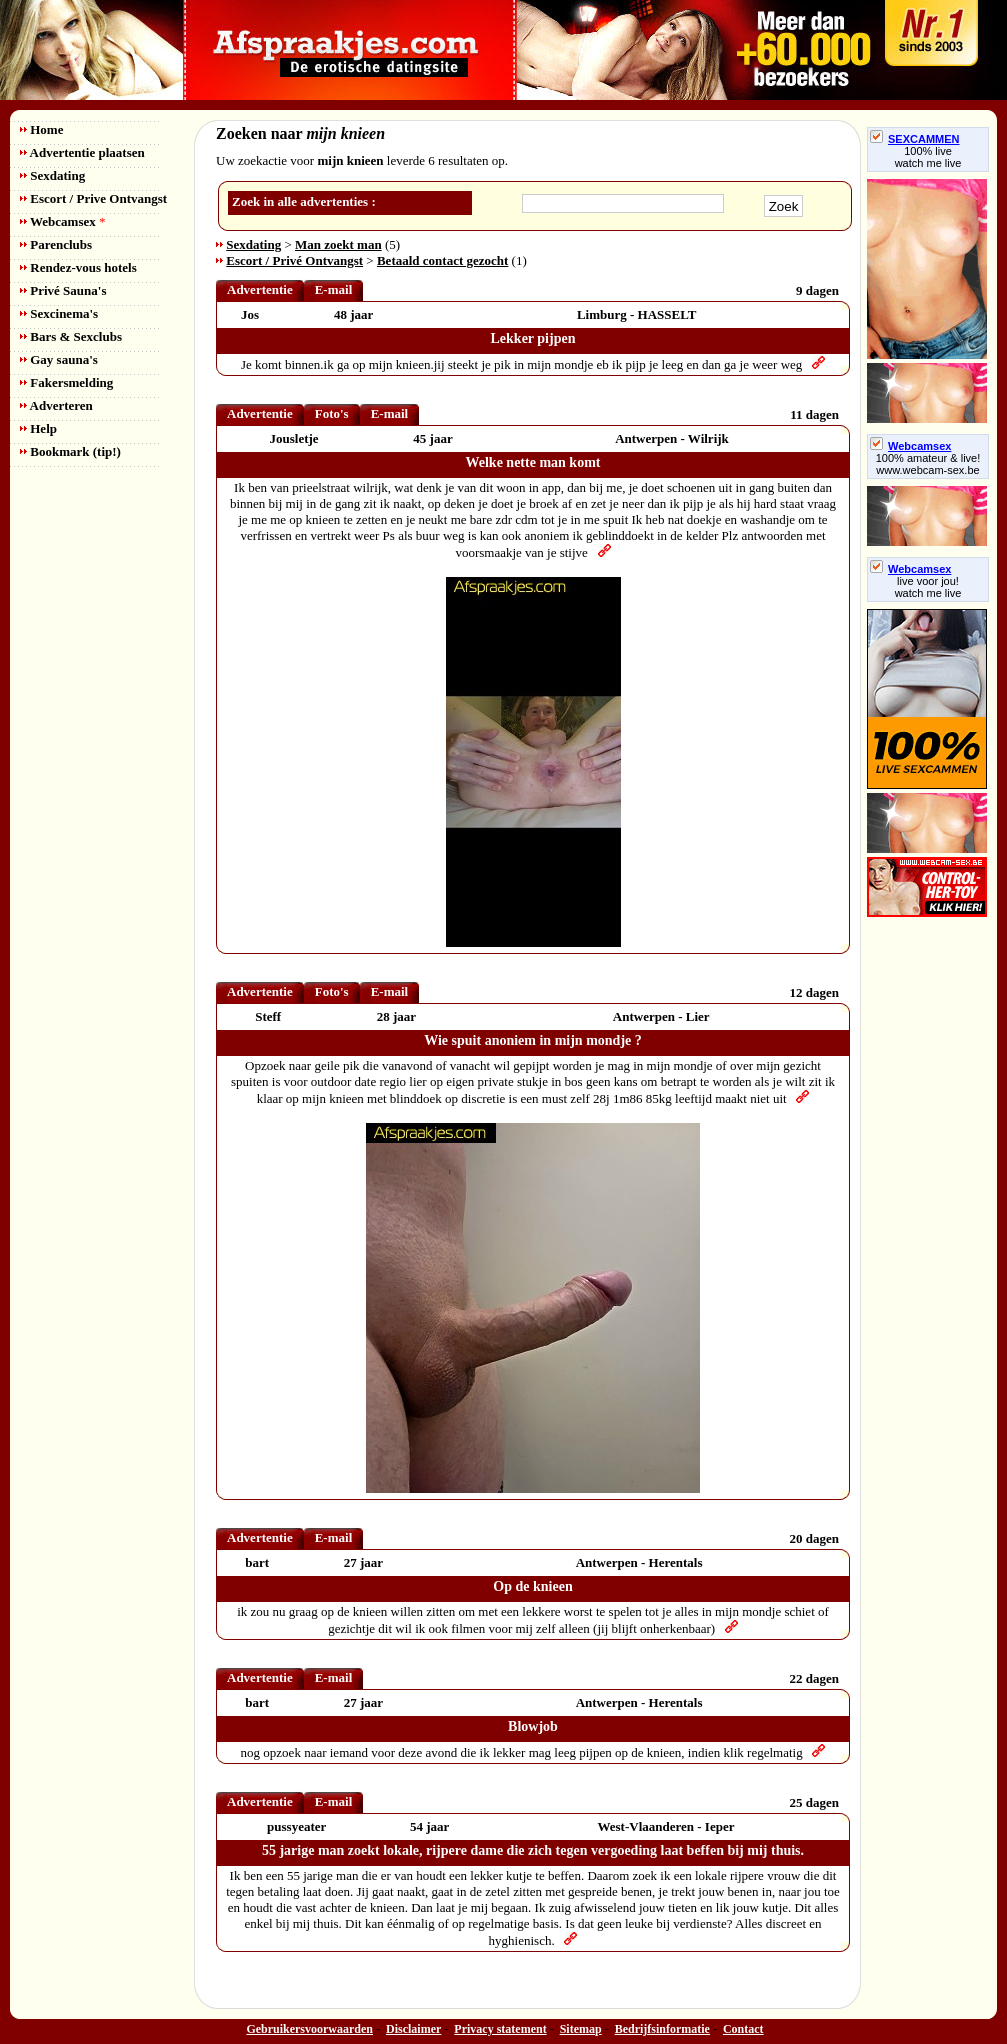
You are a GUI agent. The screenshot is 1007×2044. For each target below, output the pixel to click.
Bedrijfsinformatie (662, 2029)
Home (41, 129)
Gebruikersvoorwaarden (309, 2029)
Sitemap (581, 2029)
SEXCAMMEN (915, 139)
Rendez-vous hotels (78, 267)
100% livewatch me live (928, 157)
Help (38, 428)
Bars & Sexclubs (71, 336)
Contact (743, 2029)
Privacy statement (500, 2029)
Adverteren (56, 405)
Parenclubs (56, 244)
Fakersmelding (66, 382)
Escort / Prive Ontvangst (93, 198)
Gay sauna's (59, 359)
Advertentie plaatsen (82, 152)
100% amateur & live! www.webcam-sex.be (928, 464)
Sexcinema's (59, 313)
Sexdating (52, 175)
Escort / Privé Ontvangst (294, 260)
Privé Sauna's (63, 290)
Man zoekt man (338, 244)
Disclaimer (413, 2029)
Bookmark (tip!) (70, 451)
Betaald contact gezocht (442, 260)
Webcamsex (62, 221)
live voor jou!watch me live (928, 587)
